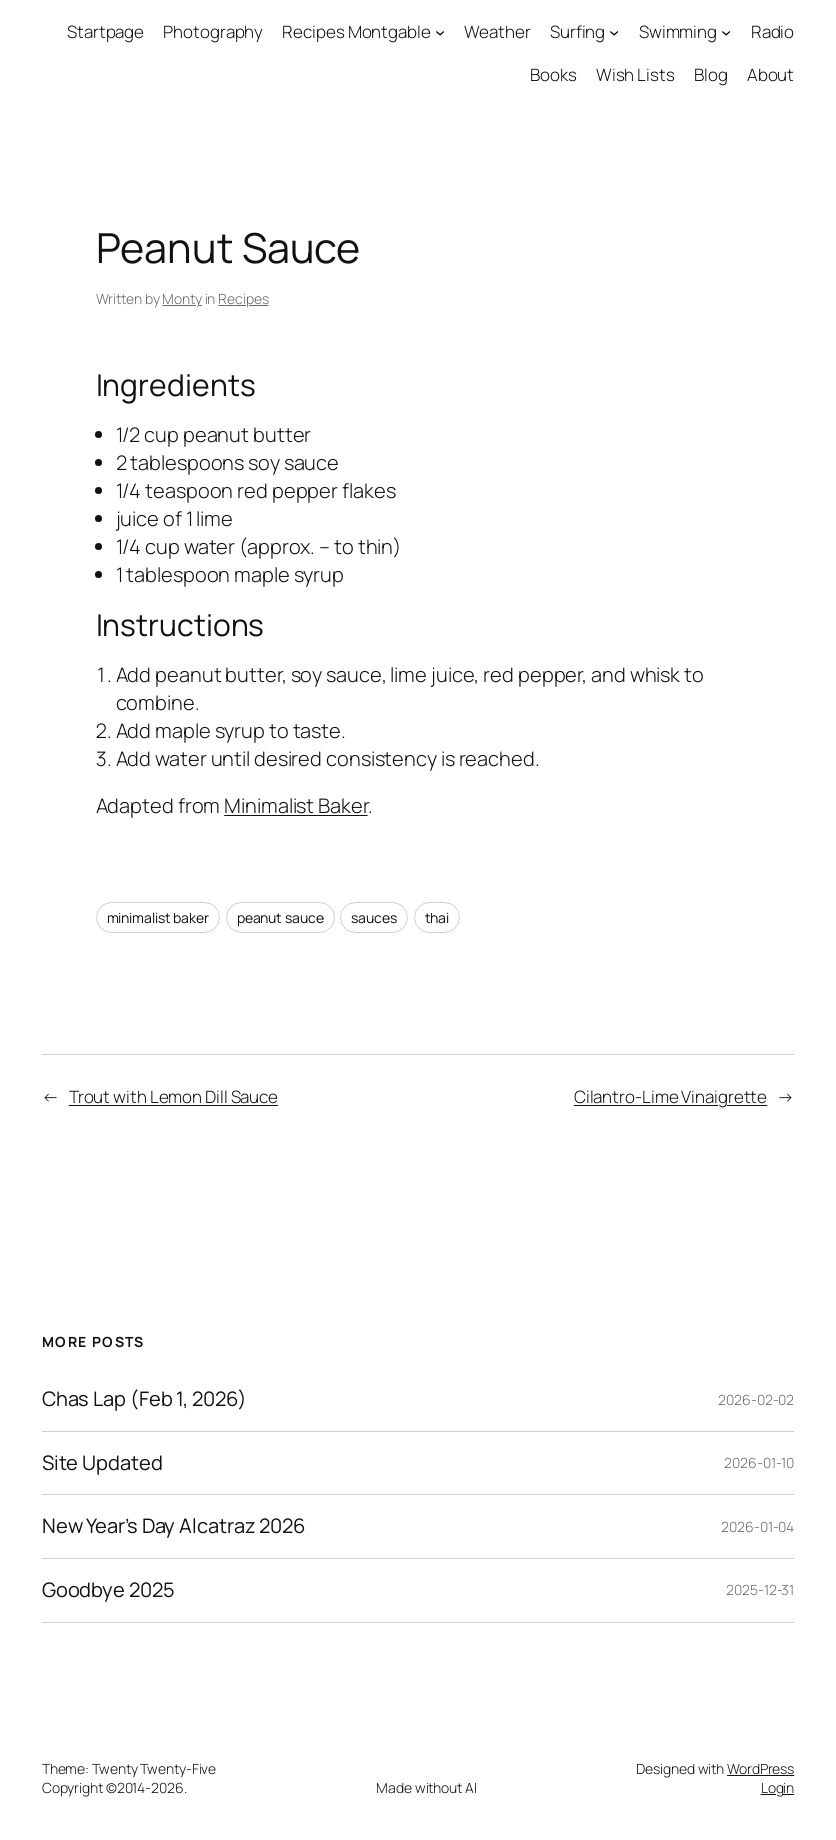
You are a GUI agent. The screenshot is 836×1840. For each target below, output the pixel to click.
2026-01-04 (757, 1526)
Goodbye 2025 (108, 1590)
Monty (182, 298)
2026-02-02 (756, 1399)
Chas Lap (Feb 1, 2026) (144, 1399)
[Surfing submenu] (614, 32)
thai (437, 917)
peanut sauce (280, 917)
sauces (373, 917)
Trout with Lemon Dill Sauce (173, 1096)
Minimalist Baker (295, 805)
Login (778, 1787)
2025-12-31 (760, 1589)
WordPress (760, 1768)
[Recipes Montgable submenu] (440, 32)
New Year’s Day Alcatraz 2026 (173, 1526)
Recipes (243, 298)
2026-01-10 (759, 1462)
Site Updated (102, 1463)
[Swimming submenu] (726, 32)
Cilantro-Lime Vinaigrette (671, 1096)
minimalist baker (158, 917)
